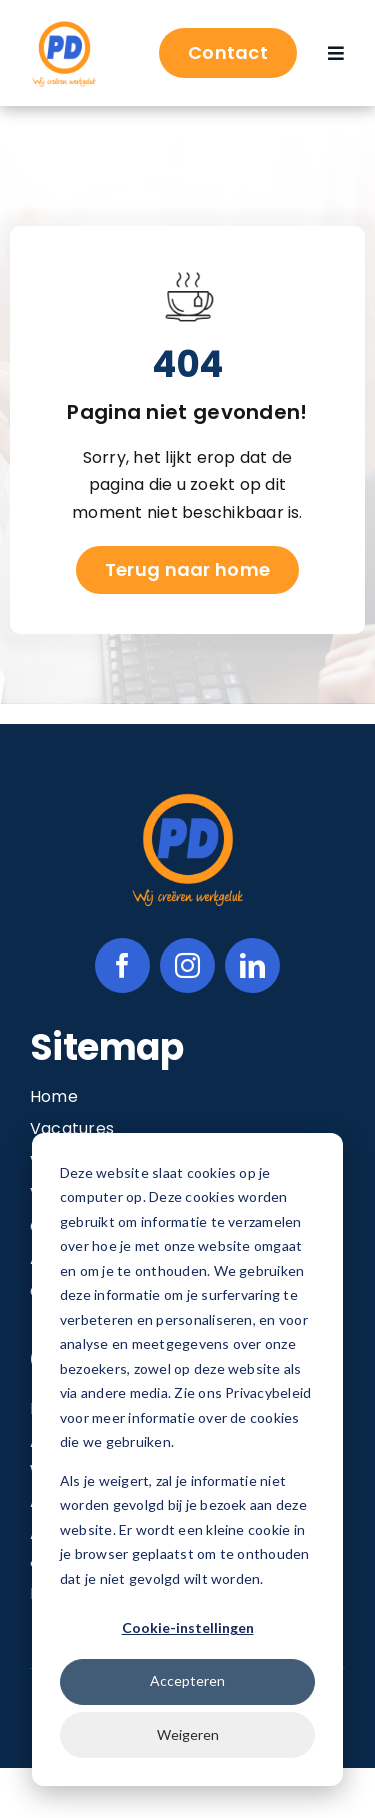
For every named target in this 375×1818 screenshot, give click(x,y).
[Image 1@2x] (64, 25)
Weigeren (188, 1734)
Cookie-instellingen (188, 1627)
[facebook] (122, 965)
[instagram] (187, 965)
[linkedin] (252, 965)
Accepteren (187, 1680)
